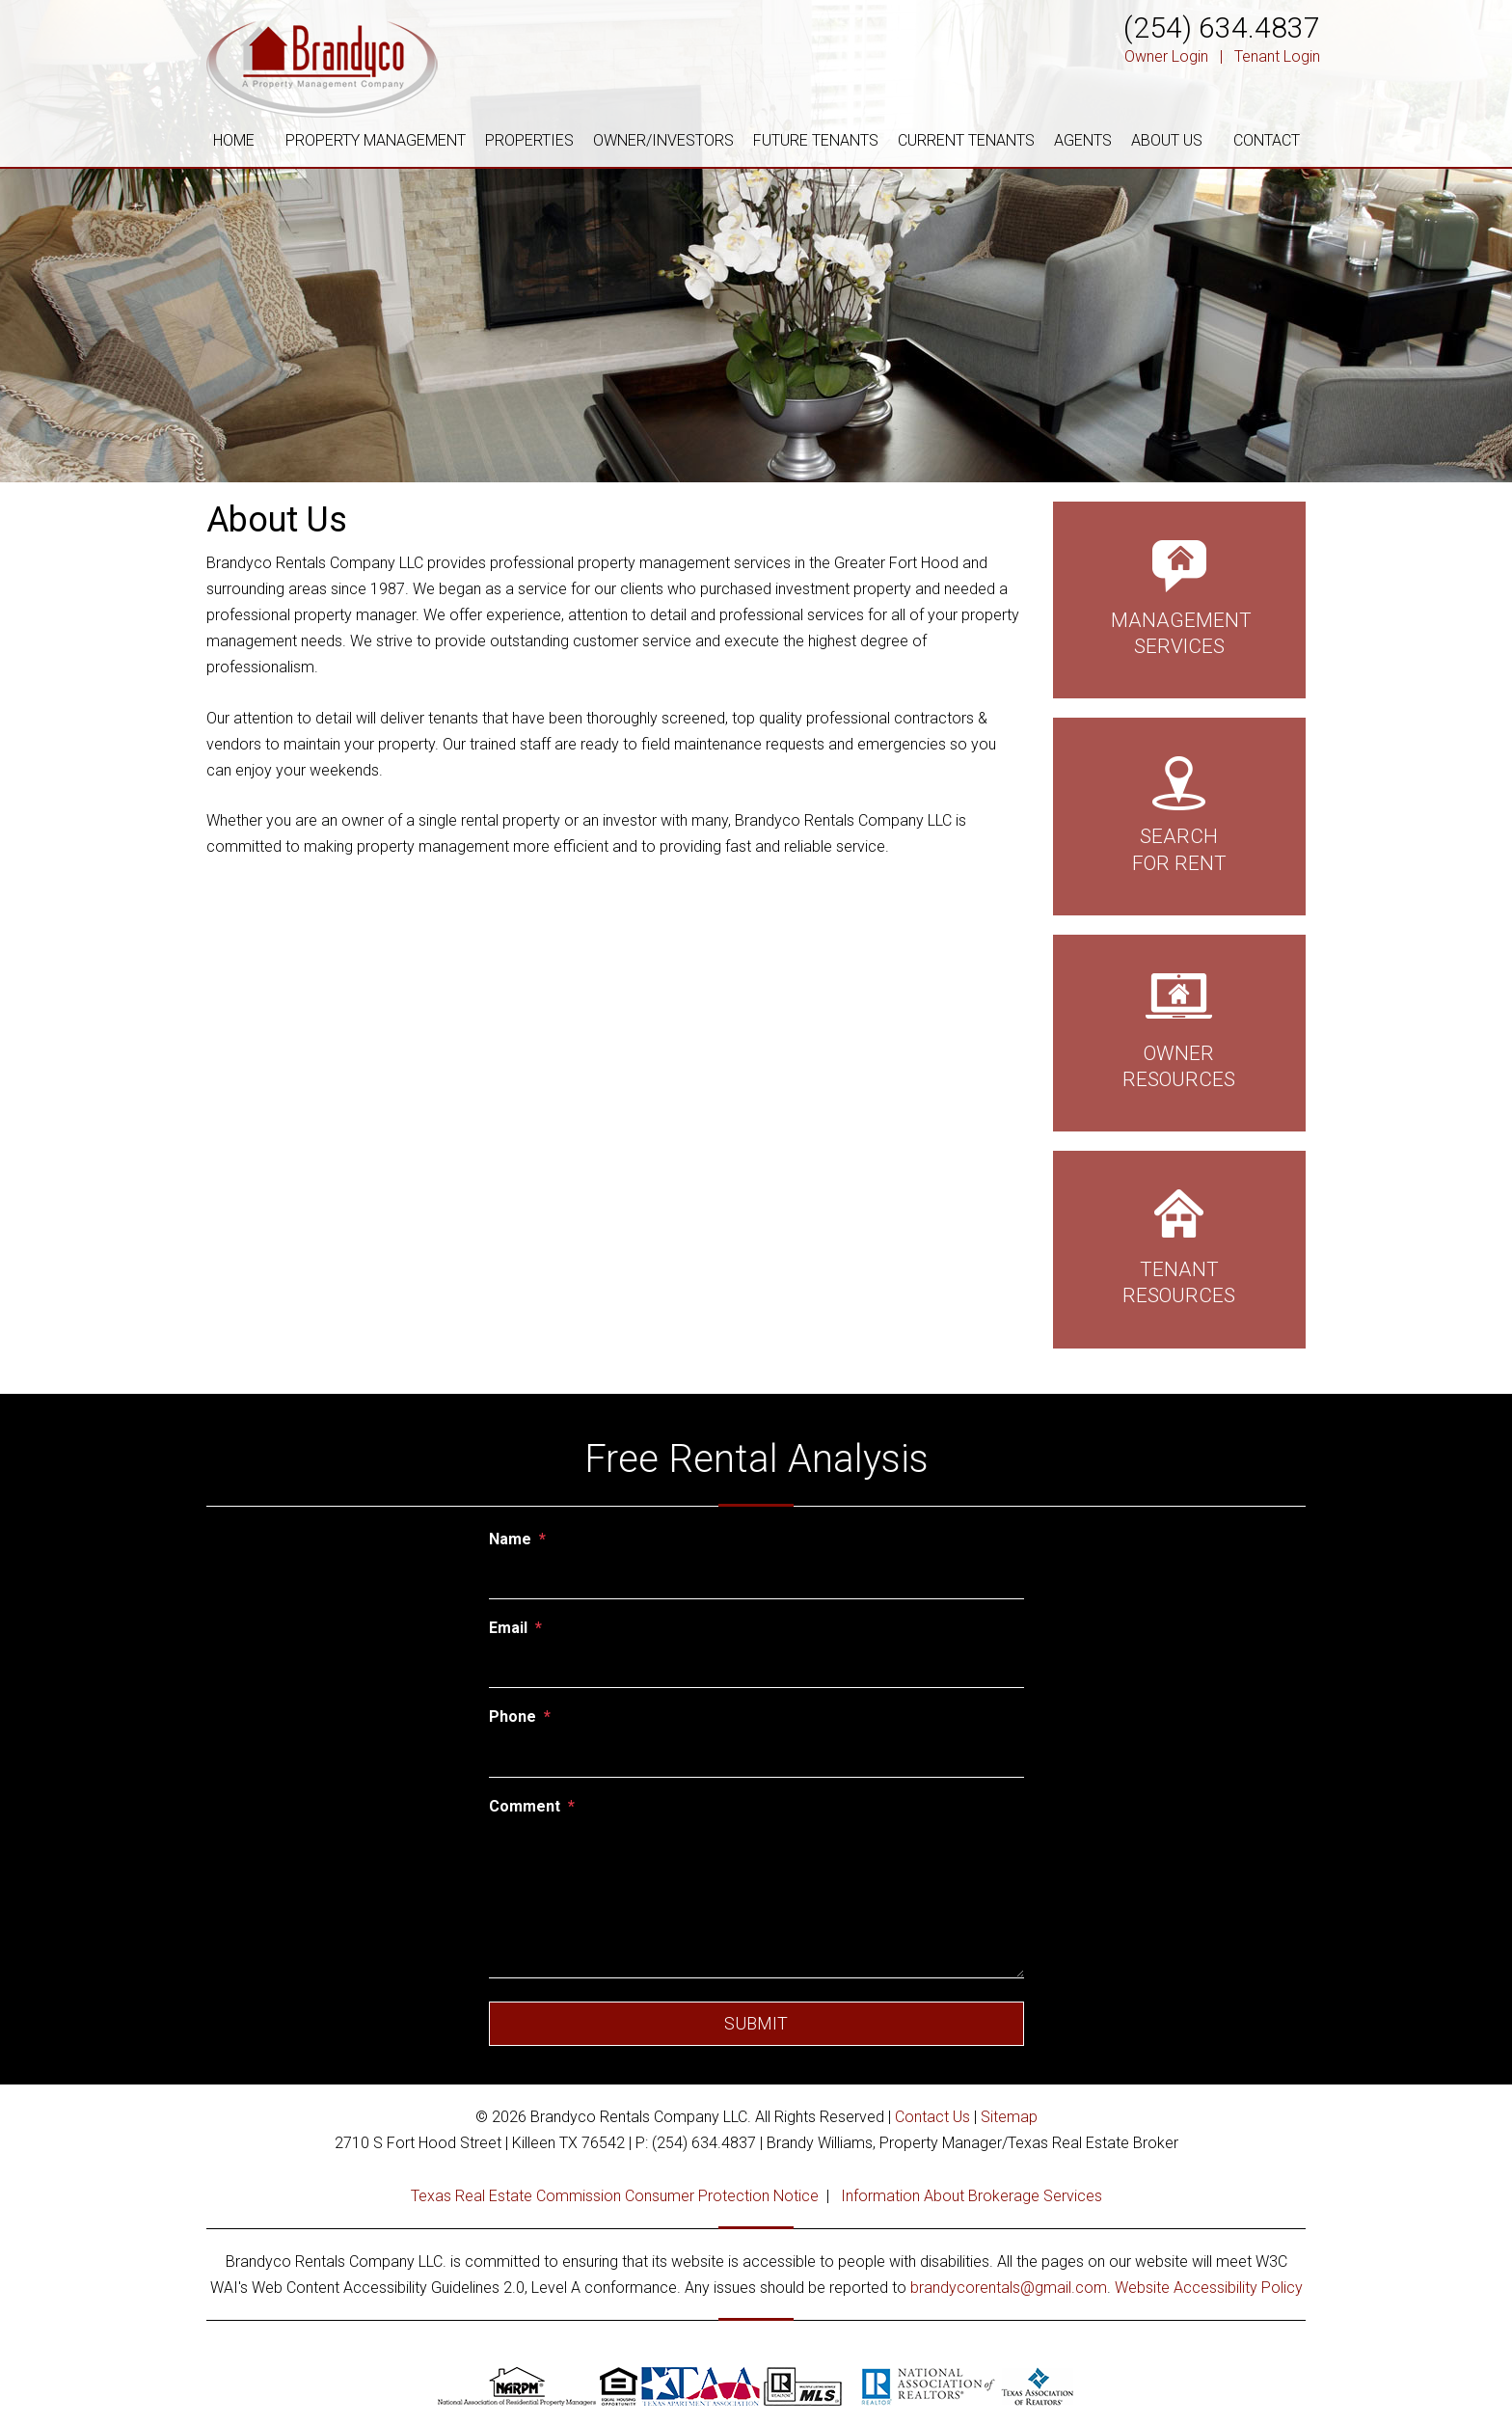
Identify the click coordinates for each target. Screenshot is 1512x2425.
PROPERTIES (529, 140)
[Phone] (756, 1756)
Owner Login (1166, 56)
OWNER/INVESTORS (663, 140)
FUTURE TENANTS (815, 140)
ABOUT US (1166, 140)
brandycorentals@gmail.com (1008, 2287)
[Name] (756, 1578)
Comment (524, 1806)
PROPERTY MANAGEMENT (375, 140)
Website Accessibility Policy (1209, 2287)
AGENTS (1083, 140)
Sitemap (1009, 2117)
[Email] (756, 1667)
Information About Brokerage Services (971, 2196)
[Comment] (756, 1901)
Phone (512, 1716)
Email (508, 1628)
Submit (756, 2023)
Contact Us (932, 2117)
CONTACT (1266, 140)
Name (510, 1539)
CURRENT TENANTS (966, 140)
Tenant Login (1277, 56)
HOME (234, 140)
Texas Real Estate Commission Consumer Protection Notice (615, 2196)
